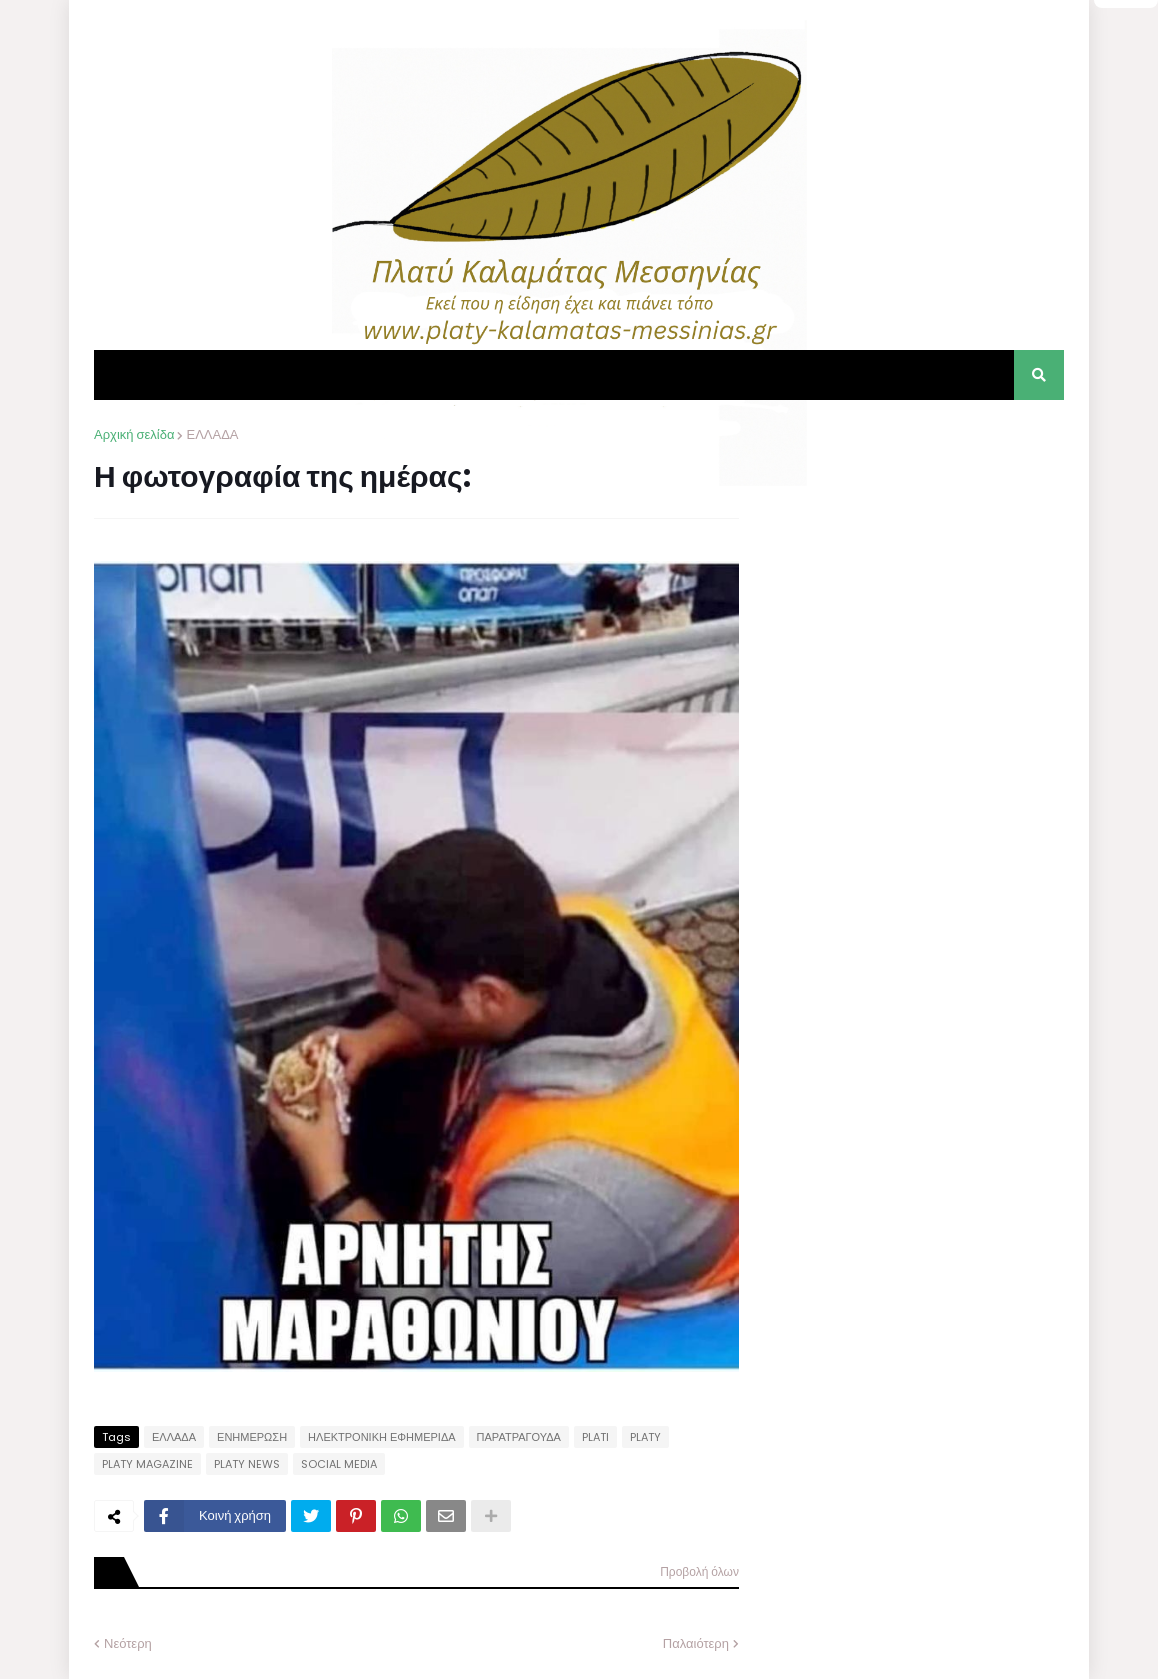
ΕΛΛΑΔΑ (212, 434)
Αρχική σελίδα (134, 434)
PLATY (645, 1437)
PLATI (595, 1437)
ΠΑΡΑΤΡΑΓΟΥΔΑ (519, 1437)
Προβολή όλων (699, 1571)
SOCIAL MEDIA (339, 1464)
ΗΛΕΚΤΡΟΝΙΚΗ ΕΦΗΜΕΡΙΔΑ (382, 1437)
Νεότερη (128, 1643)
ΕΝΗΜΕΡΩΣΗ (252, 1437)
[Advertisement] (914, 550)
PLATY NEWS (247, 1464)
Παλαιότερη (696, 1643)
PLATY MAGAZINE (147, 1464)
